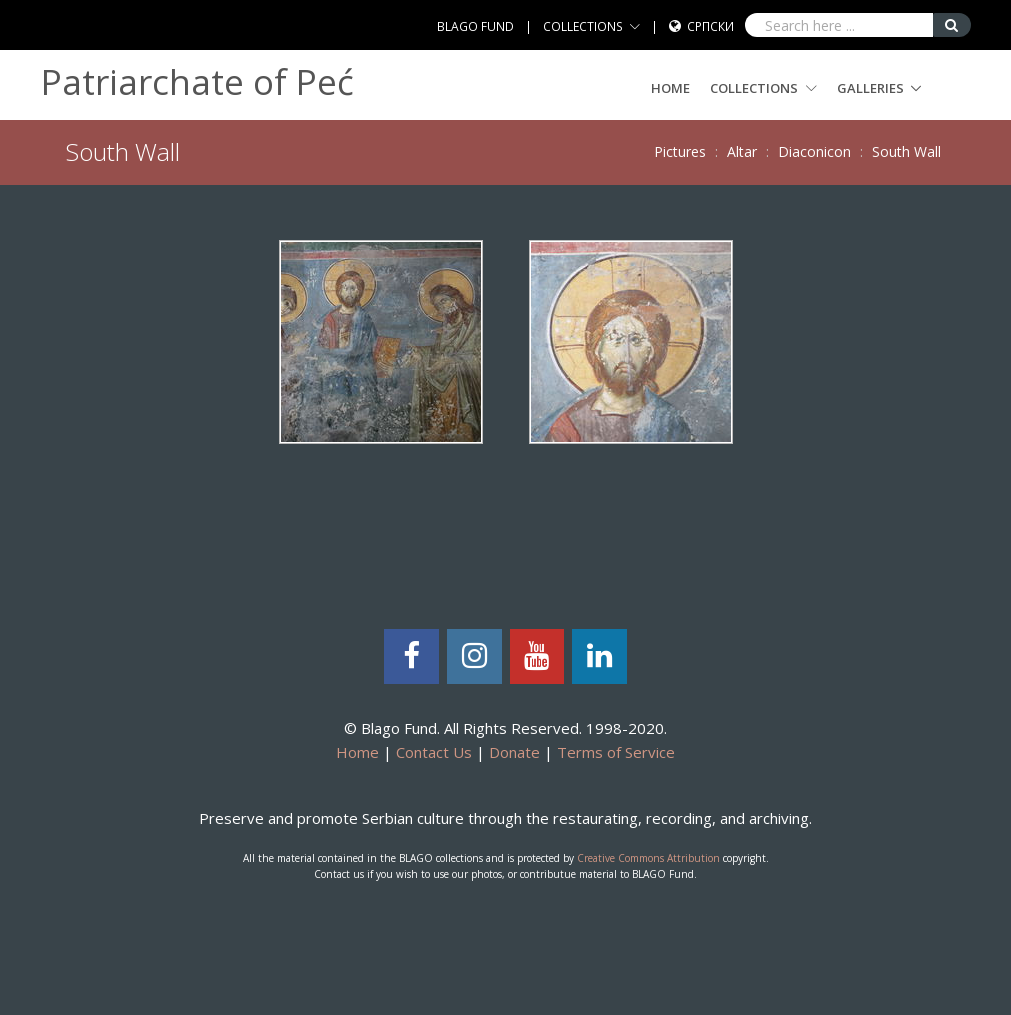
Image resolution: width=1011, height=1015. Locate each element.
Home (670, 88)
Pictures (680, 151)
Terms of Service (616, 752)
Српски (710, 26)
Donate (514, 752)
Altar (742, 151)
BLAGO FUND (475, 26)
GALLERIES (870, 88)
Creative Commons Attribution (648, 858)
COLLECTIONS (583, 26)
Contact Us (434, 752)
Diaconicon (814, 151)
